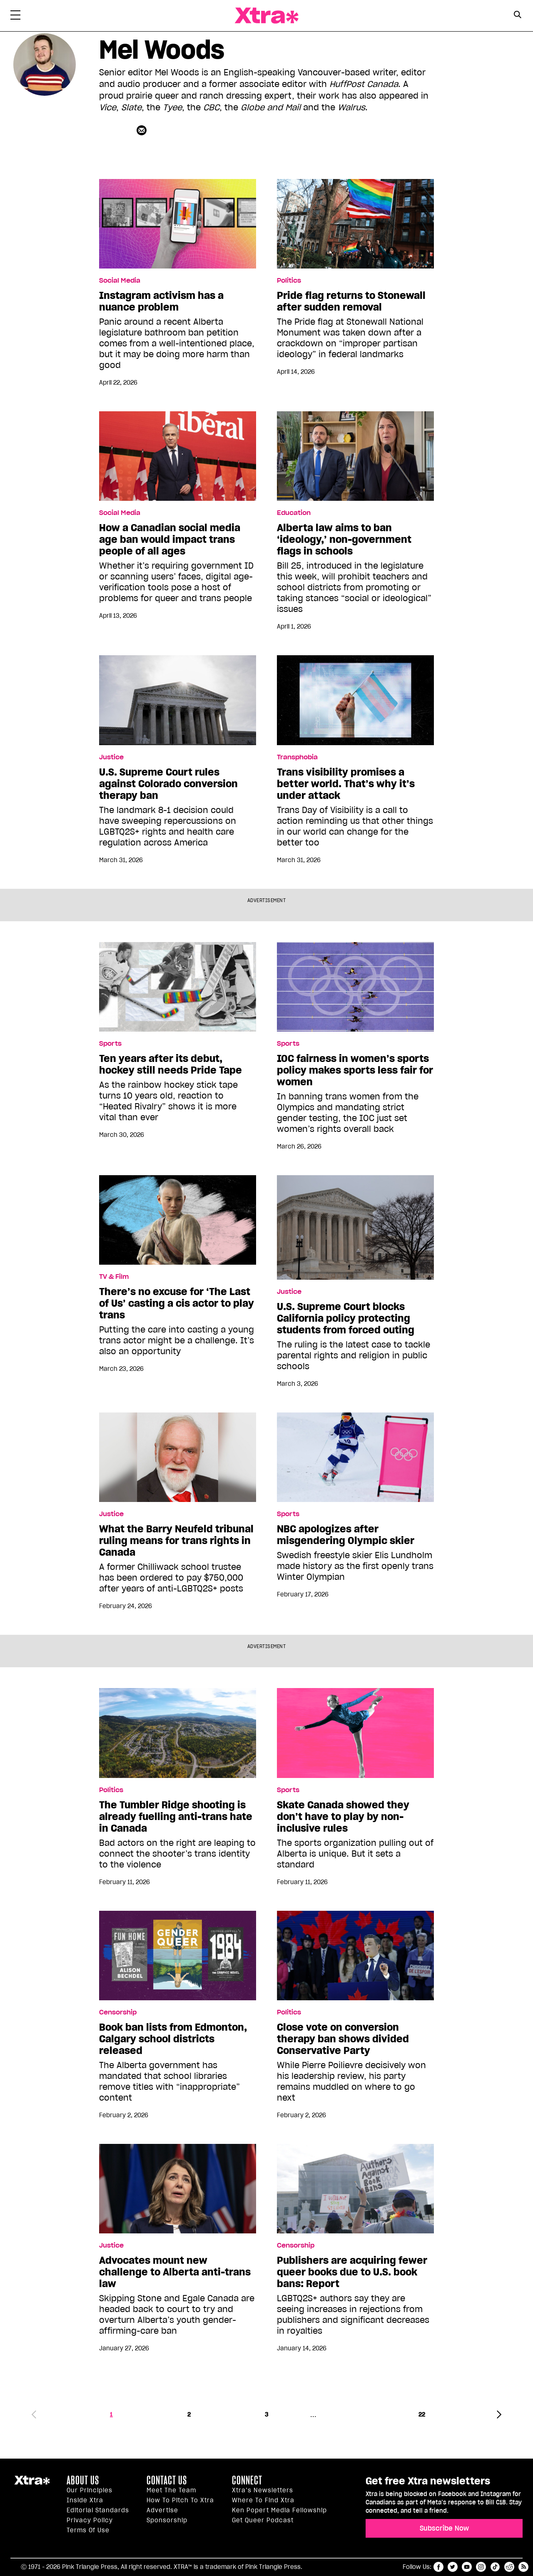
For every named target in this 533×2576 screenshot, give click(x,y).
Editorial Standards (98, 2510)
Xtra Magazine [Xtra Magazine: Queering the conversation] (266, 15)
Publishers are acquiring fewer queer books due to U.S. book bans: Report (352, 2272)
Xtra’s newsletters (262, 2490)
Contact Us (167, 2480)
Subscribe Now (444, 2528)
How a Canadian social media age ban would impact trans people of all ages (169, 539)
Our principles (89, 2490)
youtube (467, 2567)
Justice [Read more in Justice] (111, 757)
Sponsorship (167, 2520)
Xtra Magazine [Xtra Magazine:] (32, 2483)
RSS (523, 2567)
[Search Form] (517, 16)
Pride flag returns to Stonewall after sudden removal (351, 301)
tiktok (495, 2567)
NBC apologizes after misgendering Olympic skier (345, 1535)
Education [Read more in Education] (294, 513)
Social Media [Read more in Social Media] (119, 280)
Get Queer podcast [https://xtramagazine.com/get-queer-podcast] (263, 2520)
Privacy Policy (90, 2520)
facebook (438, 2567)
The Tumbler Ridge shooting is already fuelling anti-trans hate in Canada (175, 1816)
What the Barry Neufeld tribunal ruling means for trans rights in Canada (176, 1540)
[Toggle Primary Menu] (15, 16)
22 (421, 2414)
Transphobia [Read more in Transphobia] (297, 757)
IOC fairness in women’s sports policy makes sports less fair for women (355, 1070)
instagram (481, 2567)
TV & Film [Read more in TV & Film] (114, 1277)
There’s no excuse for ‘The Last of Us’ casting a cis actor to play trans (176, 1303)
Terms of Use (88, 2530)
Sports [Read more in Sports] (110, 1043)
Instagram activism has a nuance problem (161, 301)
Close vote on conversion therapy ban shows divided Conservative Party (343, 2039)
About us (83, 2480)
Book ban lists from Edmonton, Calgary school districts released (173, 2039)
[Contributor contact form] (143, 130)
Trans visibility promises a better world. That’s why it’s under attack (346, 783)
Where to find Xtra (263, 2500)
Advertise (162, 2510)
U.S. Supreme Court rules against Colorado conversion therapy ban (168, 783)
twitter (453, 2567)
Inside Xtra (85, 2500)
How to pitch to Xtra (180, 2500)
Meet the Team (171, 2490)
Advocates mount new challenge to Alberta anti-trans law (175, 2272)
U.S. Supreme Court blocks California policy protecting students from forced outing (345, 1318)
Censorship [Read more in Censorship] (118, 2012)
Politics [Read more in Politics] (289, 280)
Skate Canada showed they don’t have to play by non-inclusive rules (343, 1816)
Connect (247, 2480)
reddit (509, 2567)
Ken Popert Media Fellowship (279, 2510)
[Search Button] (517, 15)
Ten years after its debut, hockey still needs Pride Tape (170, 1064)
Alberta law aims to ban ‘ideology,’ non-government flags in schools (344, 539)
